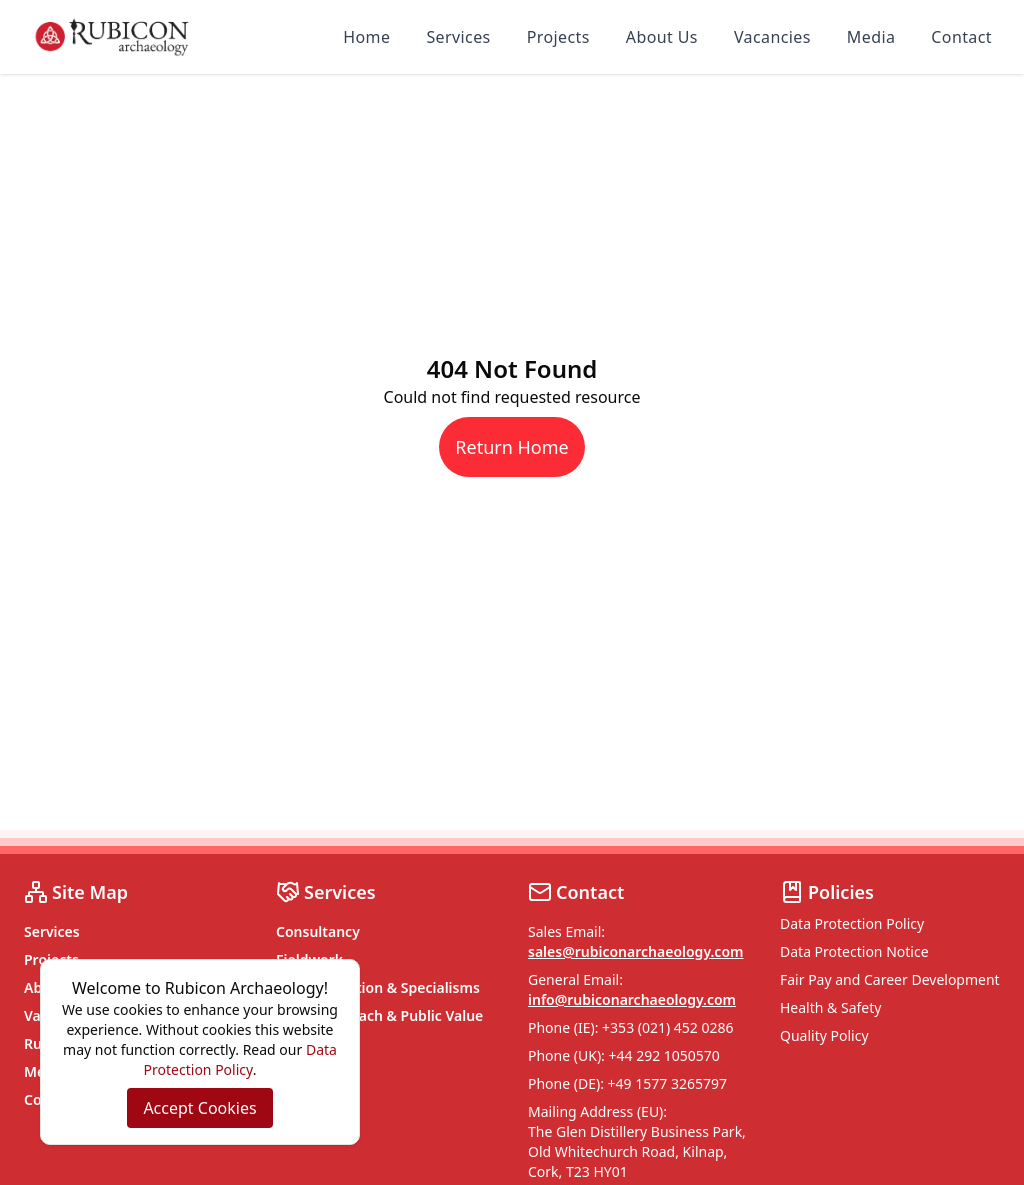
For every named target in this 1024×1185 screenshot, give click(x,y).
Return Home (511, 447)
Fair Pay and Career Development (890, 979)
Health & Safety (830, 1007)
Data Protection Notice (854, 951)
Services (458, 37)
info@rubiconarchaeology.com (632, 999)
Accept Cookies (199, 1108)
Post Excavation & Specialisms (378, 987)
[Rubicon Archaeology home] (112, 37)
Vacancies (772, 37)
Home (366, 37)
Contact (961, 37)
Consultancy (318, 931)
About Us (662, 37)
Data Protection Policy (852, 923)
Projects (558, 37)
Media (871, 37)
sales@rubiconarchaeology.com (635, 951)
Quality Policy (824, 1035)
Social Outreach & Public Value (379, 1015)
